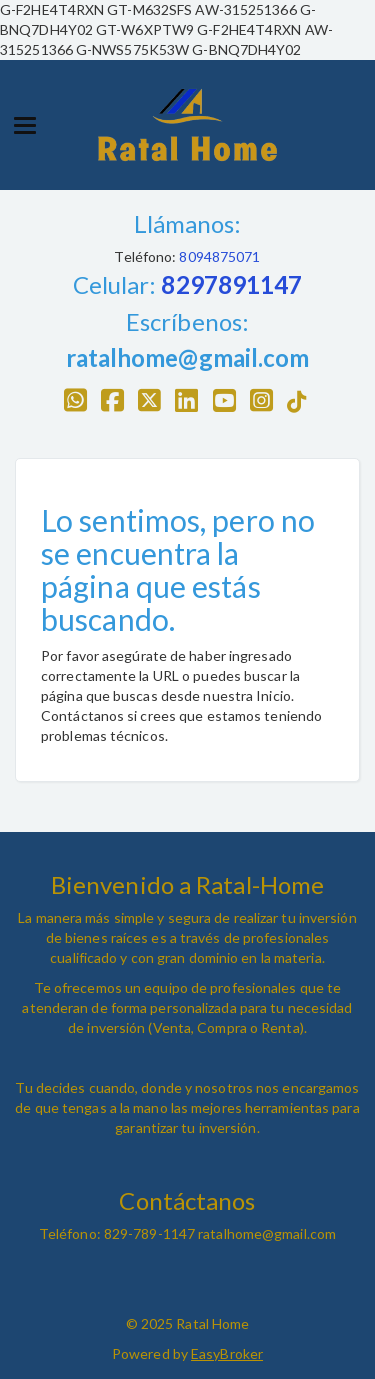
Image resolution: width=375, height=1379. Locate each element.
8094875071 (218, 256)
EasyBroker (227, 1353)
